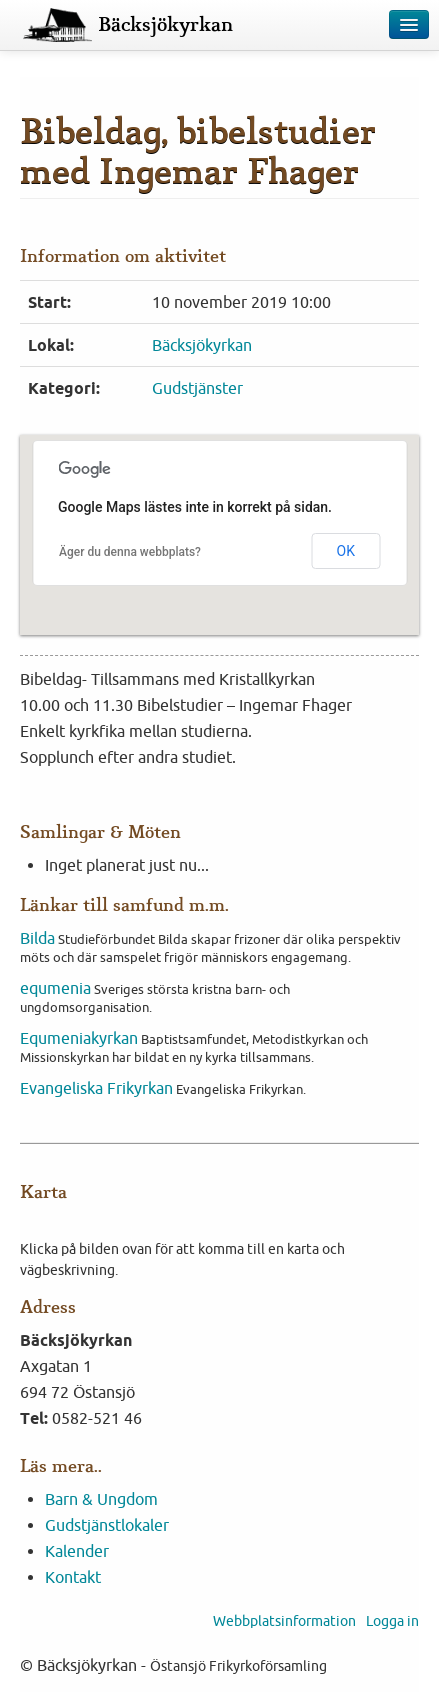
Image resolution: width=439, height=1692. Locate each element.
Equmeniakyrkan (79, 1038)
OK (346, 551)
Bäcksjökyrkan (165, 25)
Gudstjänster (197, 388)
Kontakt (73, 1577)
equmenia (55, 988)
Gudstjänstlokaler (107, 1525)
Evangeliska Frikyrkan (96, 1088)
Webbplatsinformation (284, 1621)
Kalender (77, 1551)
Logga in (392, 1621)
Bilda (37, 938)
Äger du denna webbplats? (130, 552)
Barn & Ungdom (101, 1499)
